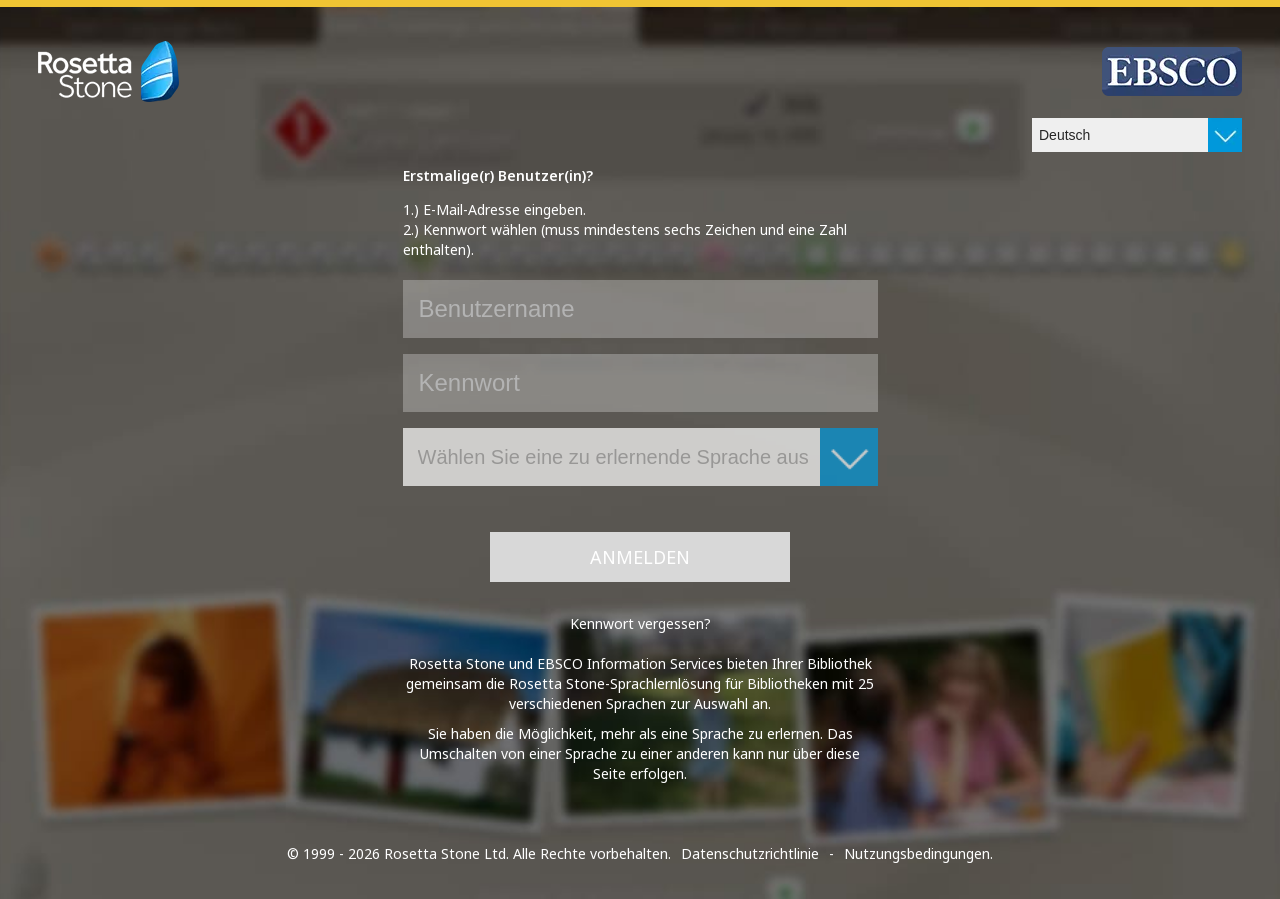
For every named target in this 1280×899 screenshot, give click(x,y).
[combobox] (1137, 135)
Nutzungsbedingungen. (918, 853)
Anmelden (640, 557)
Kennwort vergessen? (640, 623)
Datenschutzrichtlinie (750, 853)
